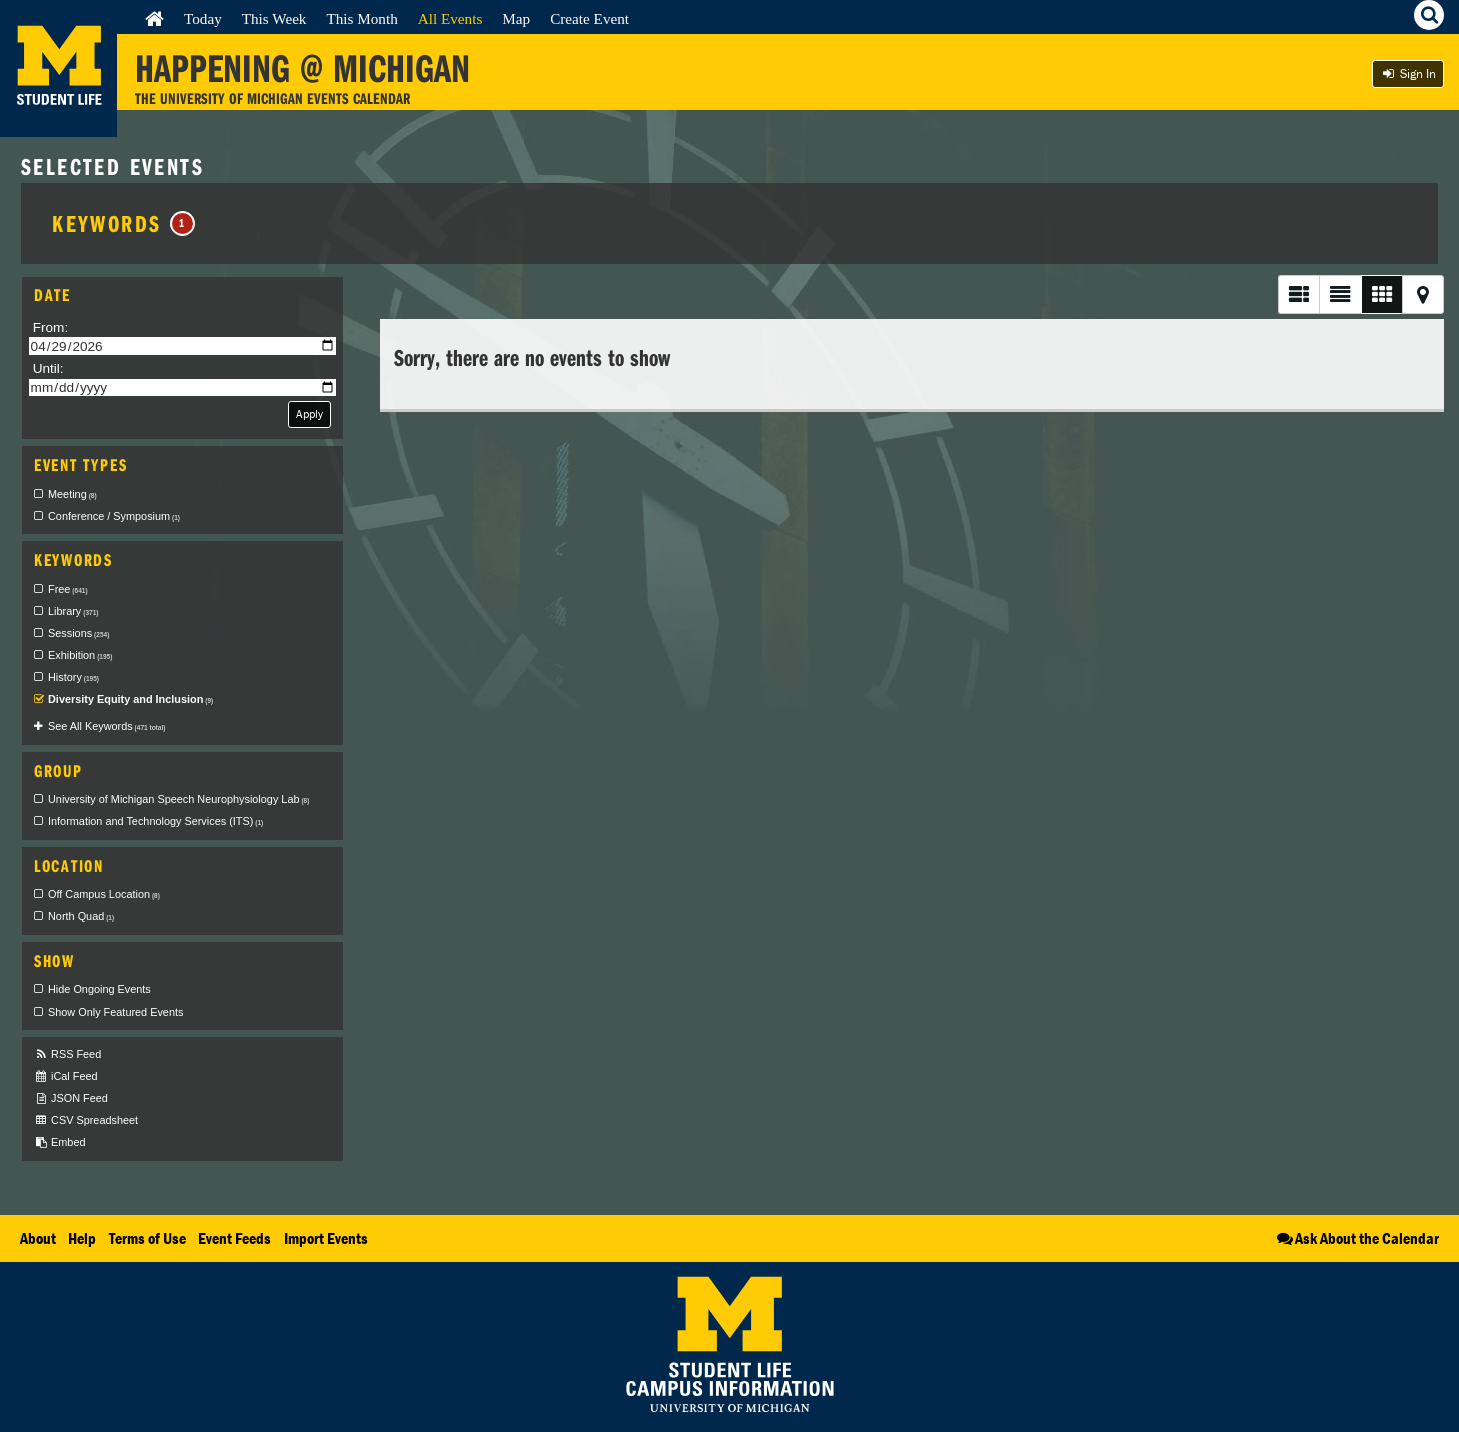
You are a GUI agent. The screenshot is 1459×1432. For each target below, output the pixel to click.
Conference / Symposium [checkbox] (114, 516)
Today (203, 18)
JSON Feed (71, 1098)
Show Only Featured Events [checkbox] (115, 1012)
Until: (48, 368)
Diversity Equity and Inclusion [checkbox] (130, 699)
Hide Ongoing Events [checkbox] (99, 989)
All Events (450, 18)
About (38, 1238)
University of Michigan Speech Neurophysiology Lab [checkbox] (178, 799)
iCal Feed (66, 1076)
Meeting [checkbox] (72, 494)
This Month (361, 18)
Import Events (326, 1238)
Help (82, 1238)
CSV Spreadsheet (86, 1120)
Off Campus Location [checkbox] (104, 894)
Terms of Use (147, 1238)
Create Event (589, 18)
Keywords (123, 223)
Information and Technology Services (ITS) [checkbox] (155, 821)
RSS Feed (67, 1054)
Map (516, 18)
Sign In (1408, 73)
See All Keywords (106, 726)
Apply (309, 413)
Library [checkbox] (73, 611)
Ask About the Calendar (1356, 1238)
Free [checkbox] (68, 589)
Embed (59, 1142)
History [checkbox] (73, 677)
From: (51, 327)
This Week (274, 18)
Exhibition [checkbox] (80, 655)
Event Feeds (234, 1238)
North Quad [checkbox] (81, 916)
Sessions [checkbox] (78, 633)
